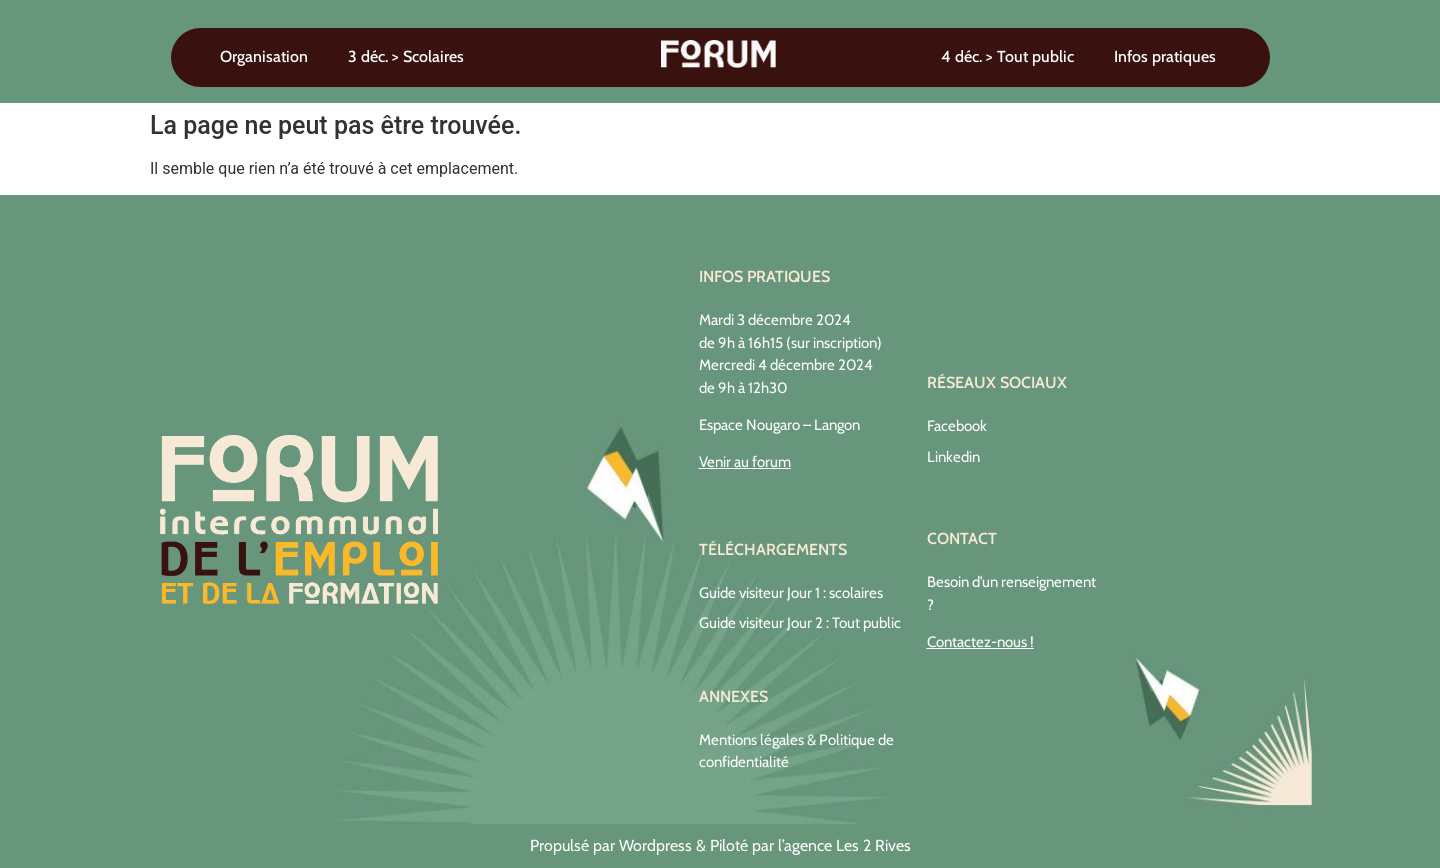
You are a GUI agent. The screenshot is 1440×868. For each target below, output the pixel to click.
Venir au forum (745, 462)
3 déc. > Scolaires (406, 56)
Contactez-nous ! (980, 642)
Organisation (264, 56)
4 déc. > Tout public (1007, 56)
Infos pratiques (1165, 56)
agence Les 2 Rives (847, 845)
